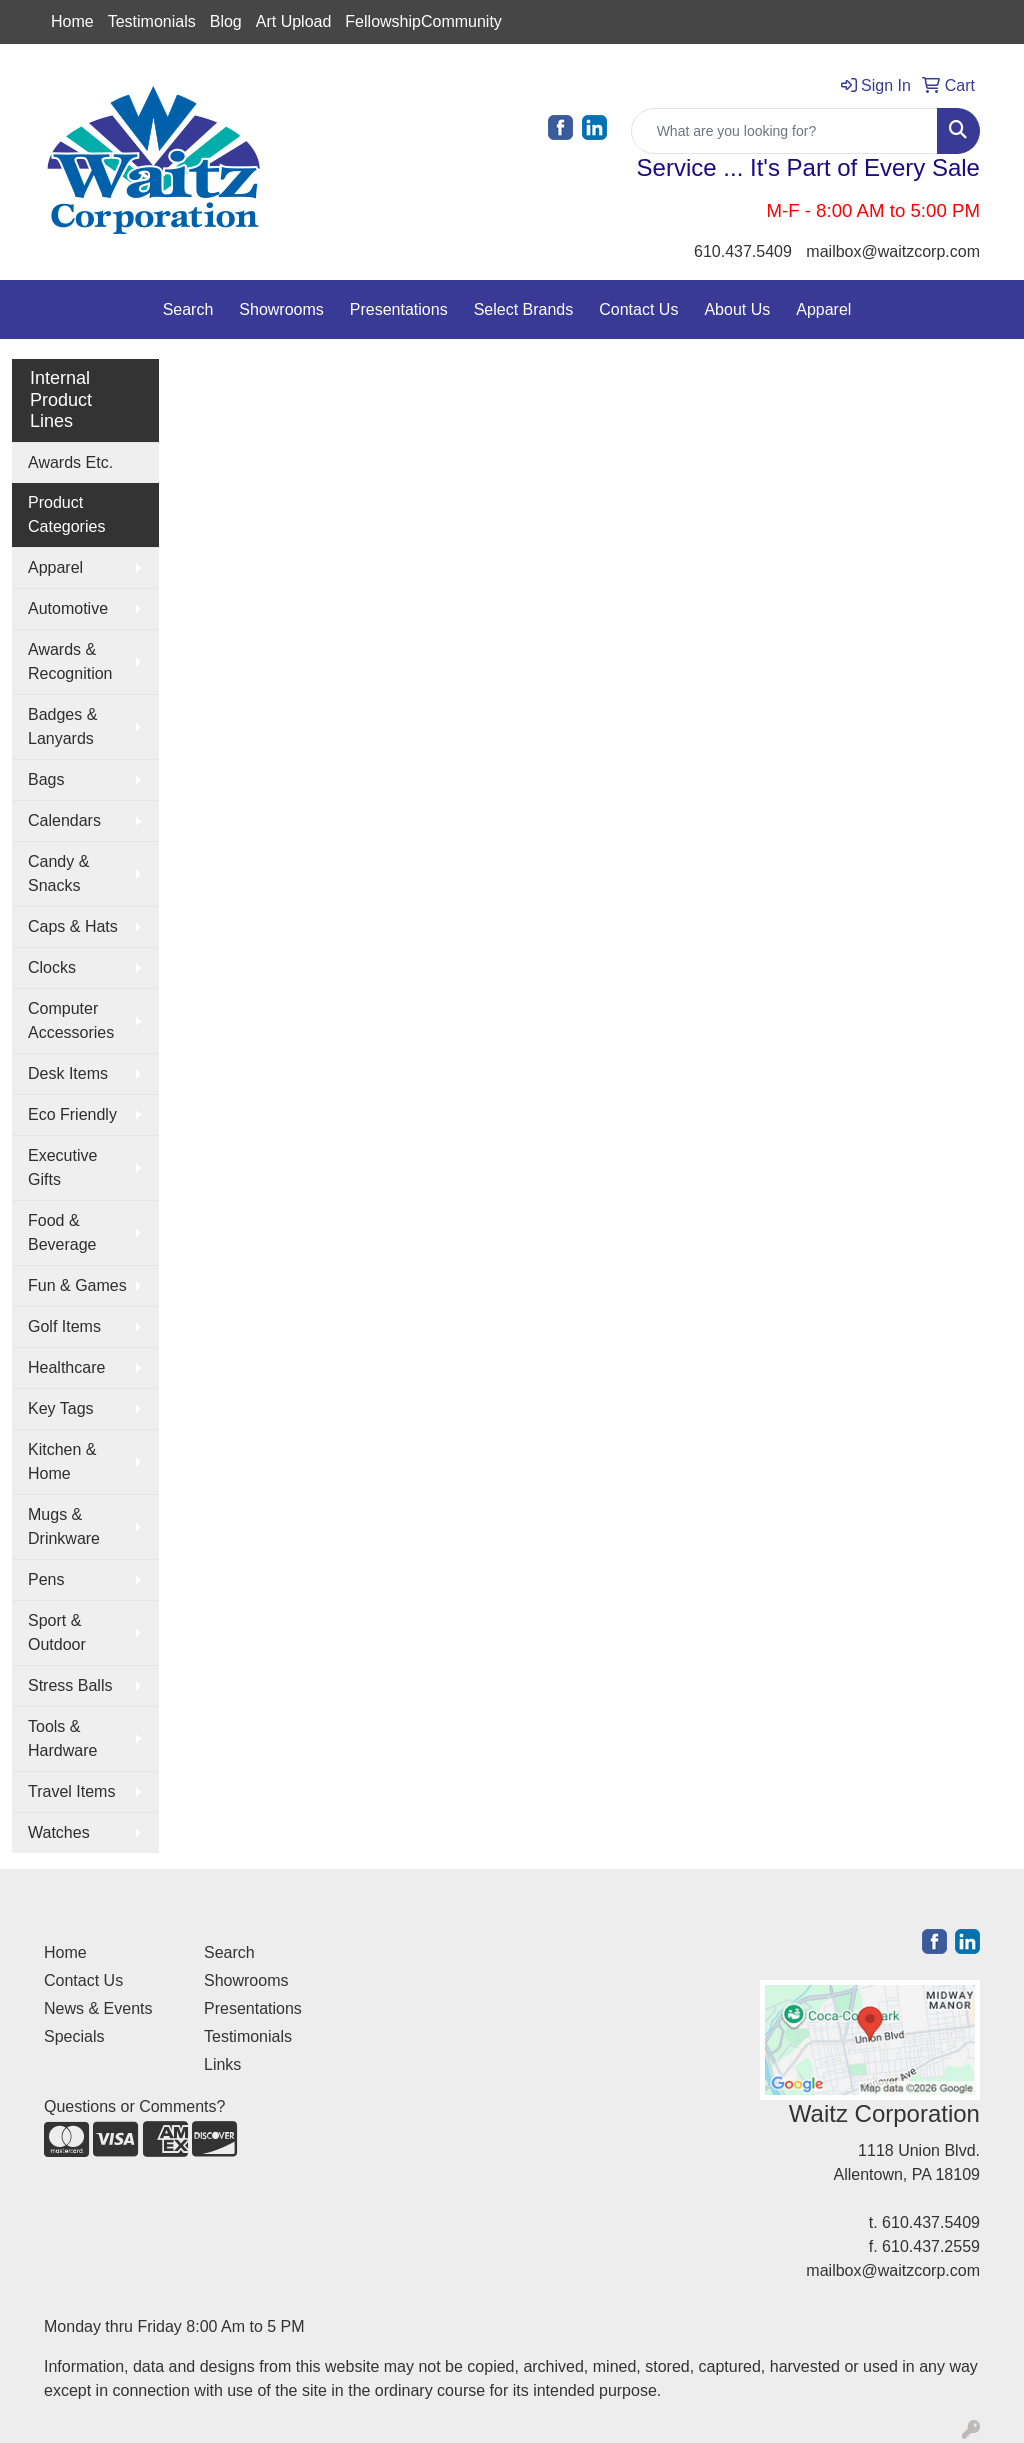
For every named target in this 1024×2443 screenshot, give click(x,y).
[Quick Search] (784, 131)
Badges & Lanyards (62, 726)
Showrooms (281, 309)
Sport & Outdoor (57, 1632)
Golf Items (64, 1326)
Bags (46, 779)
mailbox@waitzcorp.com (893, 251)
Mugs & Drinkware (64, 1526)
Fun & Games (77, 1285)
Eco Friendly (72, 1114)
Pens (46, 1579)
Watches (59, 1832)
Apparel (823, 309)
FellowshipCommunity (423, 21)
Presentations (399, 309)
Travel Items (71, 1791)
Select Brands (524, 309)
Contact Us (638, 309)
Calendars (64, 820)
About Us (737, 309)
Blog (226, 21)
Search (188, 309)
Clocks (52, 967)
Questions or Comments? (134, 2106)
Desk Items (68, 1073)
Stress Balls (70, 1685)
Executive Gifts (62, 1167)
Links (222, 2064)
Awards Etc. (70, 462)
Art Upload (294, 21)
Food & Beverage (62, 1232)
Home (72, 21)
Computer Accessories (71, 1020)
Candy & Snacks (58, 873)
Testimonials (152, 21)
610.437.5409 (743, 251)
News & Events (98, 2008)
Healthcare (66, 1367)
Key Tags (61, 1408)
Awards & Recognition (70, 661)
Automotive (68, 608)
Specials (74, 2036)
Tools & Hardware (62, 1738)
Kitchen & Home (62, 1461)
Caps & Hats (73, 926)
